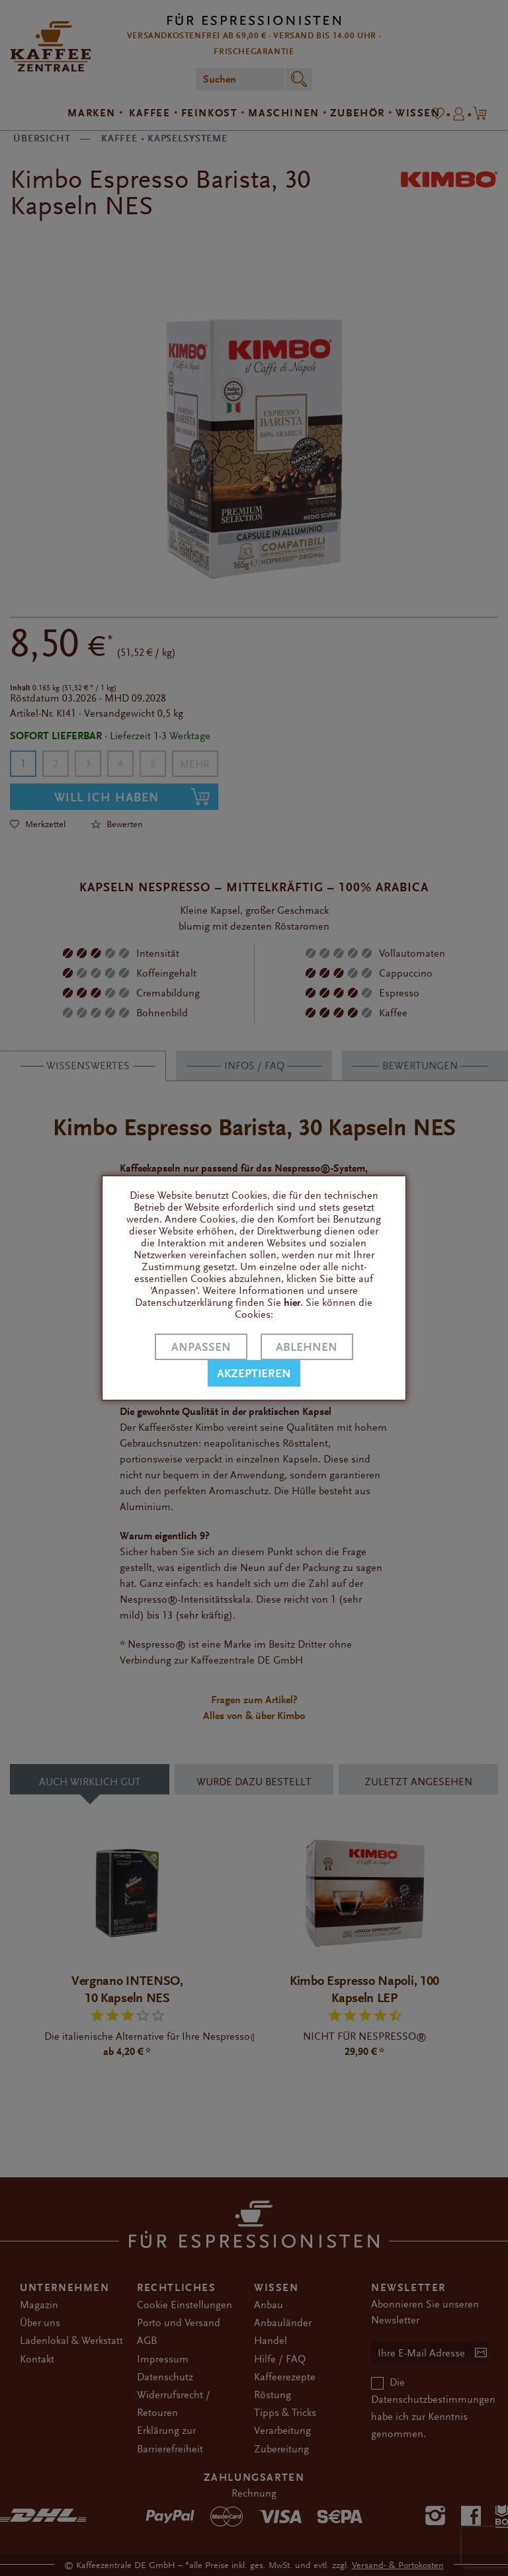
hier (292, 1302)
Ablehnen (306, 1347)
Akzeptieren (254, 1374)
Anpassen (201, 1347)
